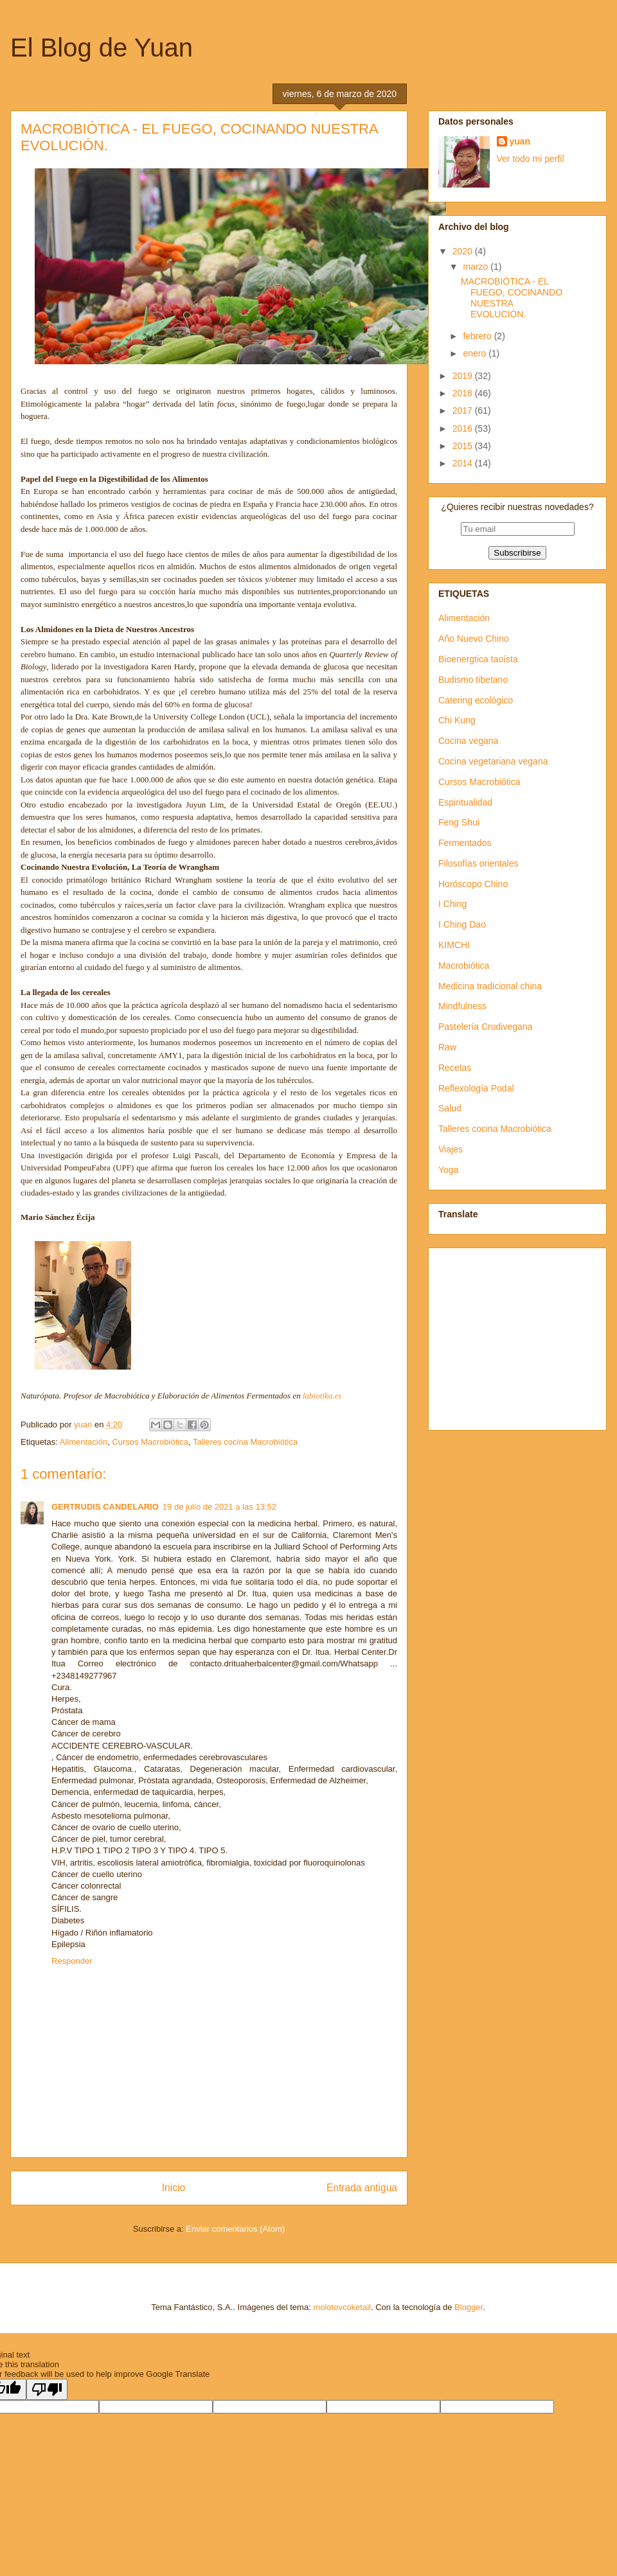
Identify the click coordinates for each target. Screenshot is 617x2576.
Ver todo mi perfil (530, 159)
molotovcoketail (342, 2307)
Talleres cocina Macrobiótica (245, 1442)
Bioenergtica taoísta (478, 659)
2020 (463, 251)
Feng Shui (458, 822)
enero (475, 353)
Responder (72, 1961)
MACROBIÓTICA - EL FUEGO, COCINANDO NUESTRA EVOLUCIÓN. (511, 297)
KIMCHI (454, 945)
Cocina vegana (468, 741)
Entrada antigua (361, 2187)
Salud (449, 1108)
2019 (463, 376)
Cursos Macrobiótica (150, 1442)
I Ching (452, 904)
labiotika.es (322, 1395)
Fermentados (464, 843)
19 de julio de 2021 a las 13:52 (219, 1507)
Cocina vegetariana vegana (493, 761)
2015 (463, 446)
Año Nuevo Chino (473, 638)
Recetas (454, 1068)
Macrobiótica (463, 965)
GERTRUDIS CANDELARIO (105, 1507)
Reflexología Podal (476, 1088)
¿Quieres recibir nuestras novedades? (517, 507)
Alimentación (83, 1442)
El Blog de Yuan (101, 47)
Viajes (450, 1149)
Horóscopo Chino (473, 884)
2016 (463, 428)
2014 (463, 463)
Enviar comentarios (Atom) (235, 2229)
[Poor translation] (46, 2389)
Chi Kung (457, 720)
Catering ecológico (475, 700)
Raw (447, 1047)
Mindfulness (462, 1006)
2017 (463, 410)
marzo (476, 266)
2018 (463, 393)
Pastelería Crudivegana (485, 1026)
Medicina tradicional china (490, 986)
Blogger (468, 2307)
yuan (520, 141)
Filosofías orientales (478, 863)
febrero (478, 336)
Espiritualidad (465, 802)
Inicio (173, 2187)
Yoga (448, 1170)
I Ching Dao (462, 924)
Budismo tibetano (473, 680)
